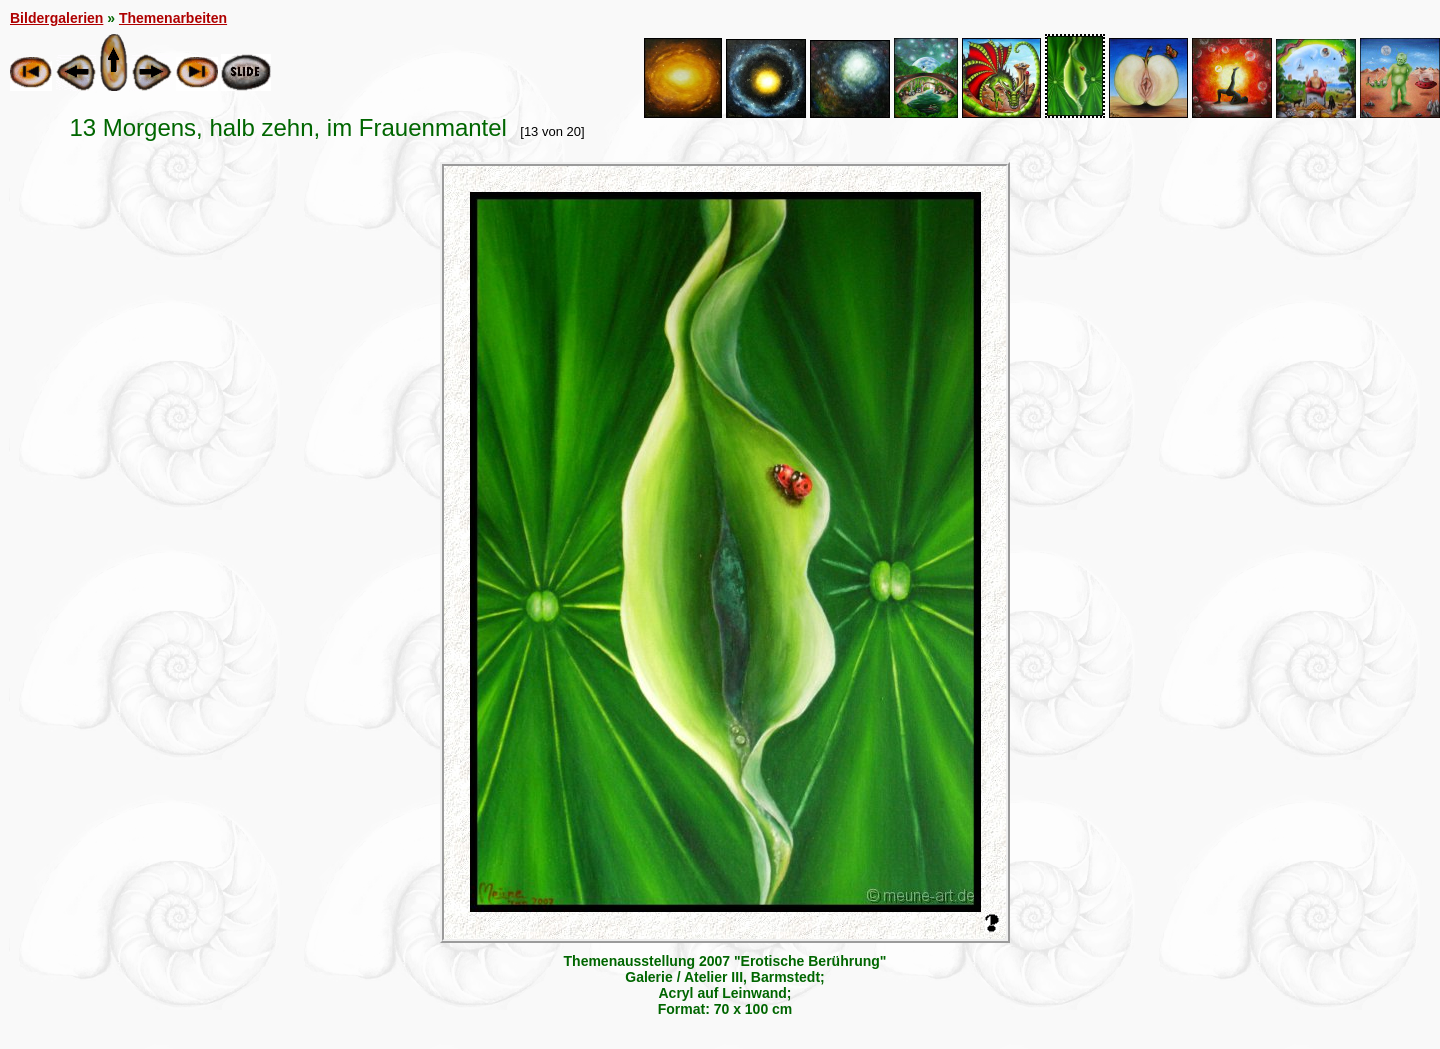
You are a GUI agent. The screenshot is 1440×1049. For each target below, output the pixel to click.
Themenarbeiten (173, 18)
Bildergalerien (56, 18)
